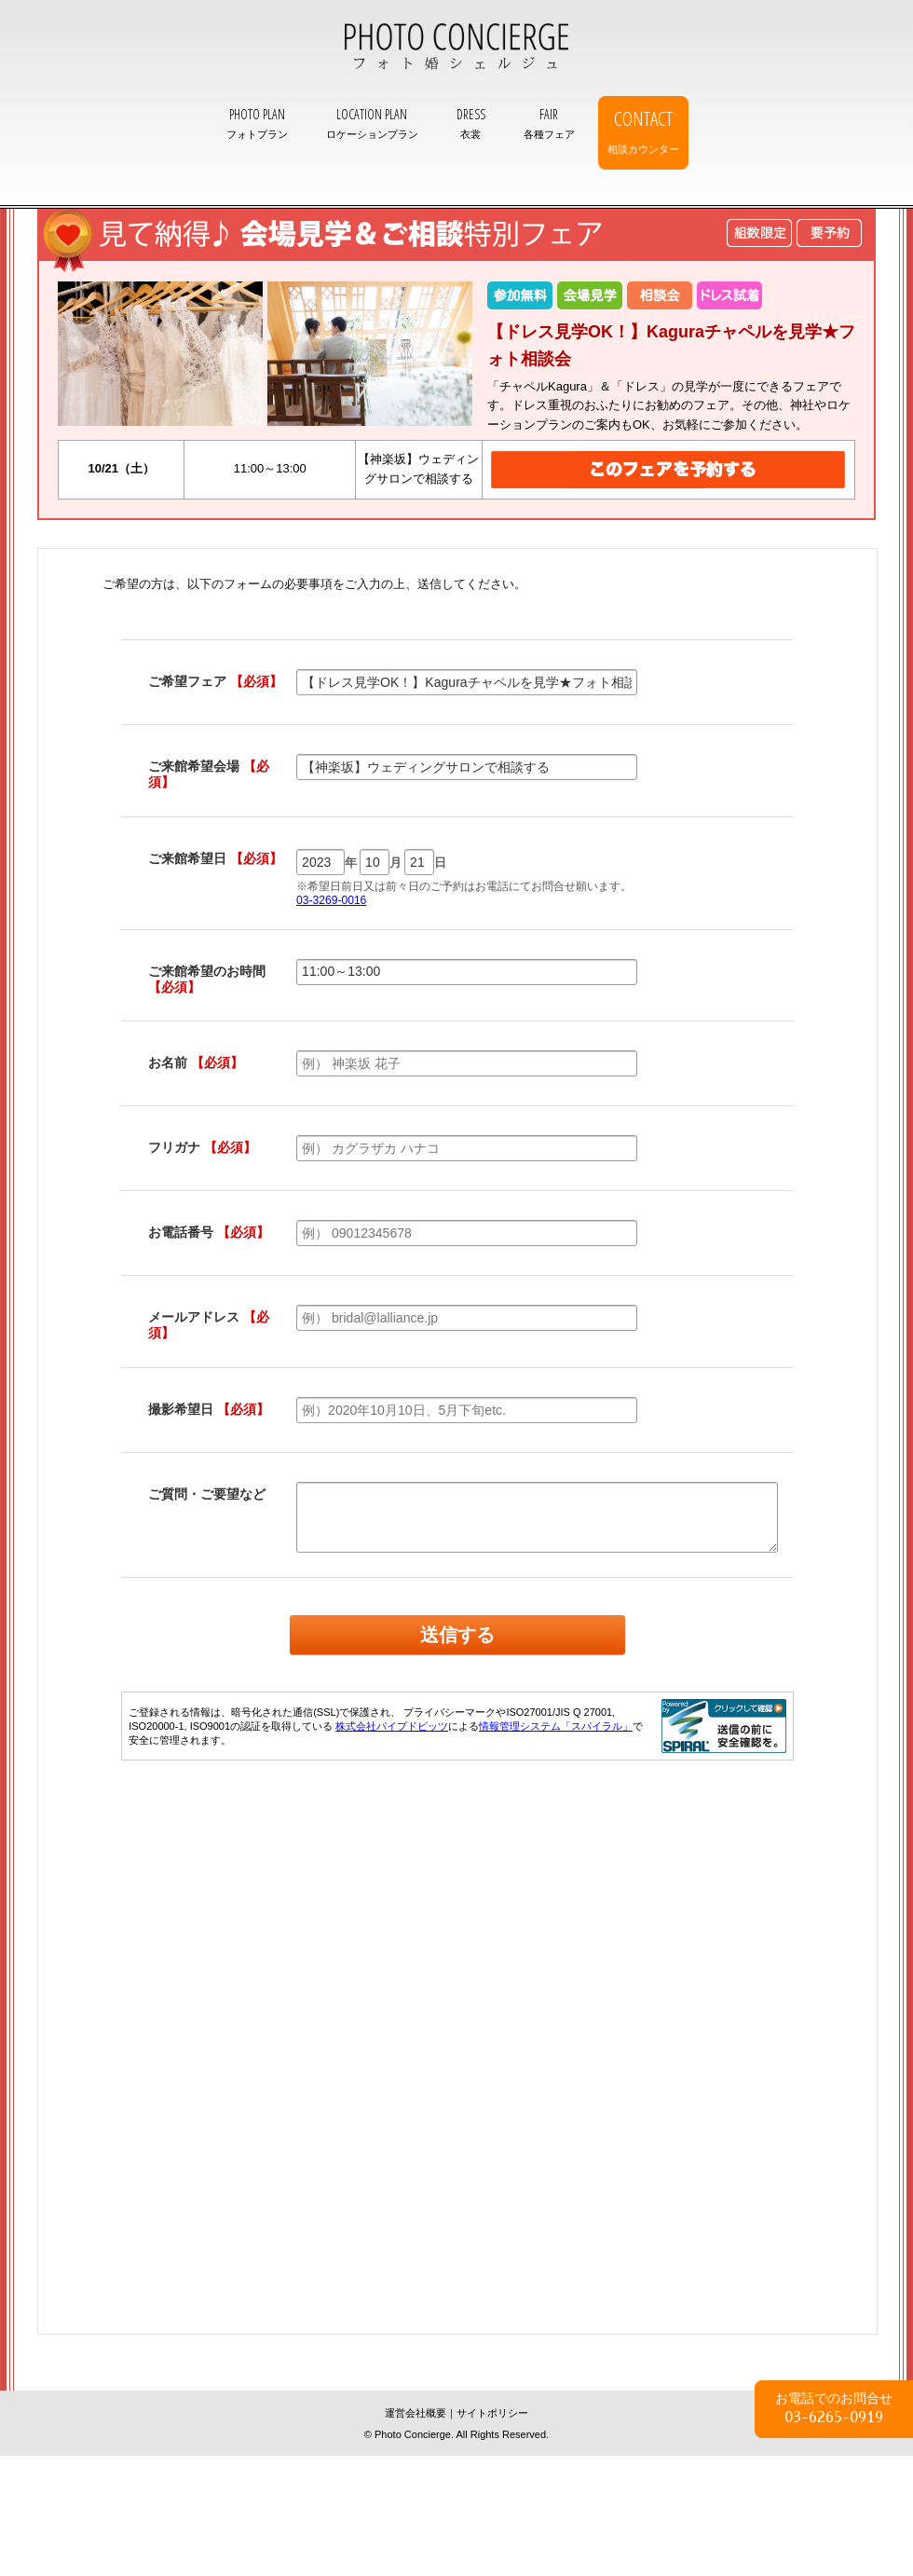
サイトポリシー (492, 2412)
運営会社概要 (415, 2412)
